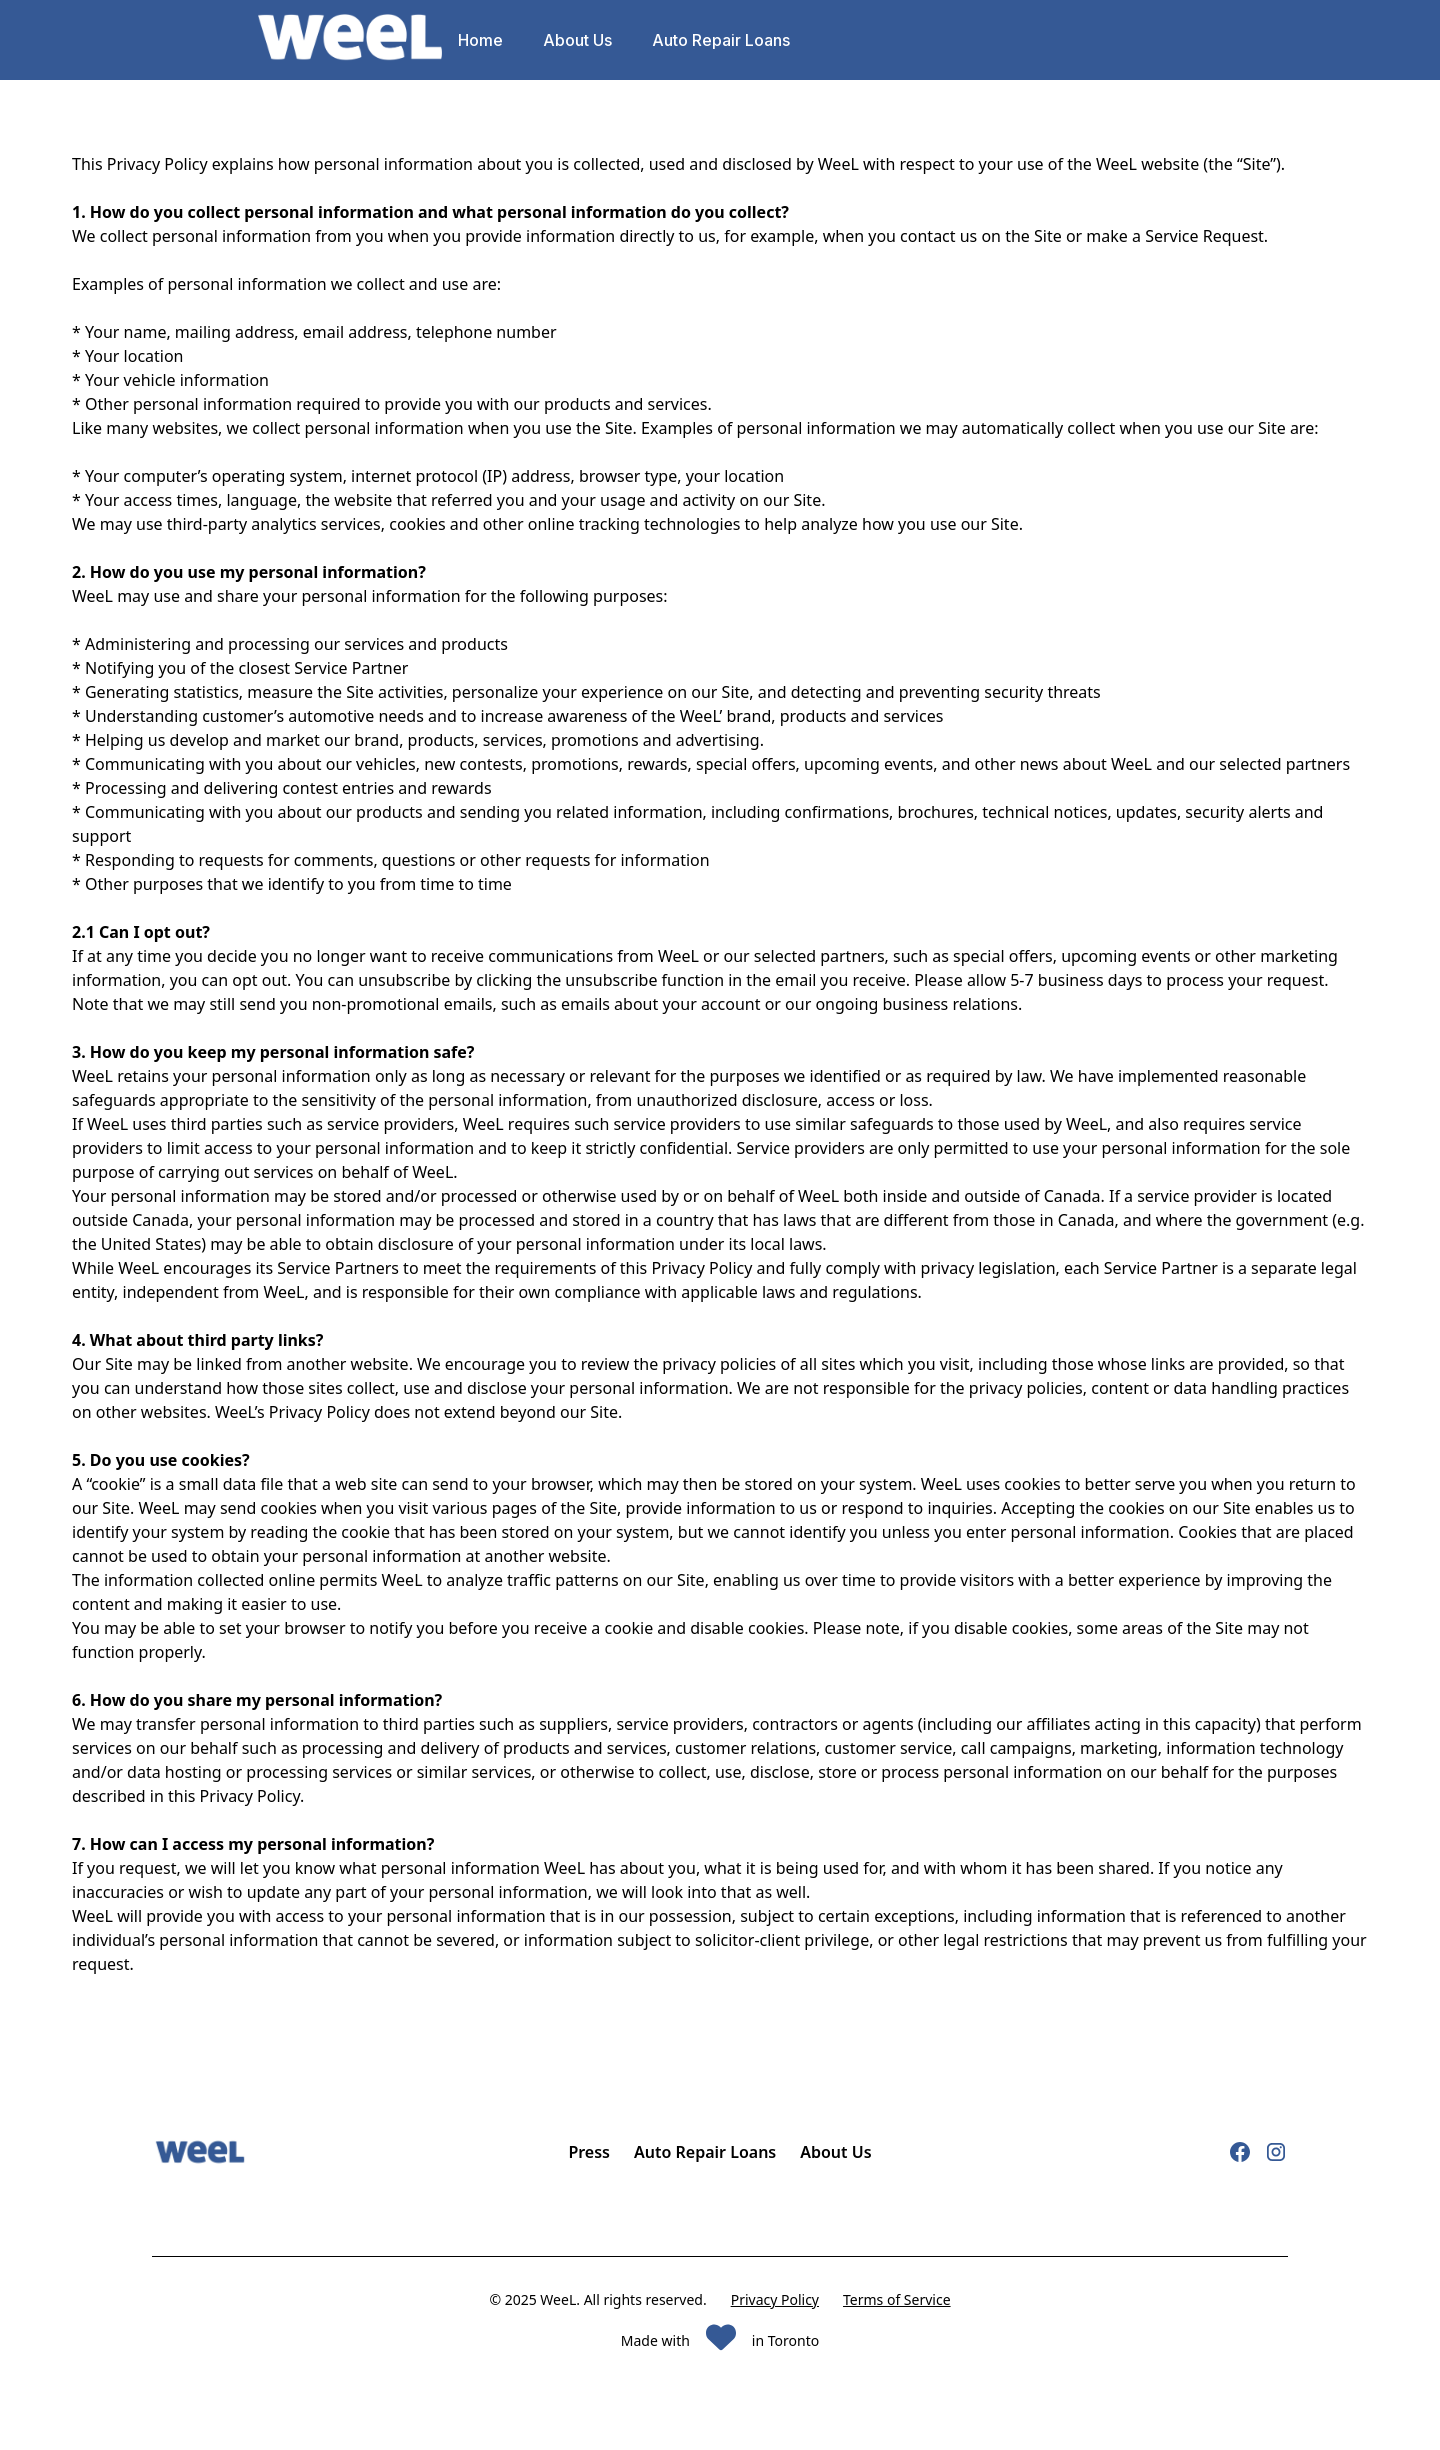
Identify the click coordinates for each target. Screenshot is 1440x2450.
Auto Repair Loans (721, 40)
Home (480, 40)
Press (589, 2152)
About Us (577, 40)
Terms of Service (897, 2299)
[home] (350, 40)
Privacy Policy (775, 2299)
